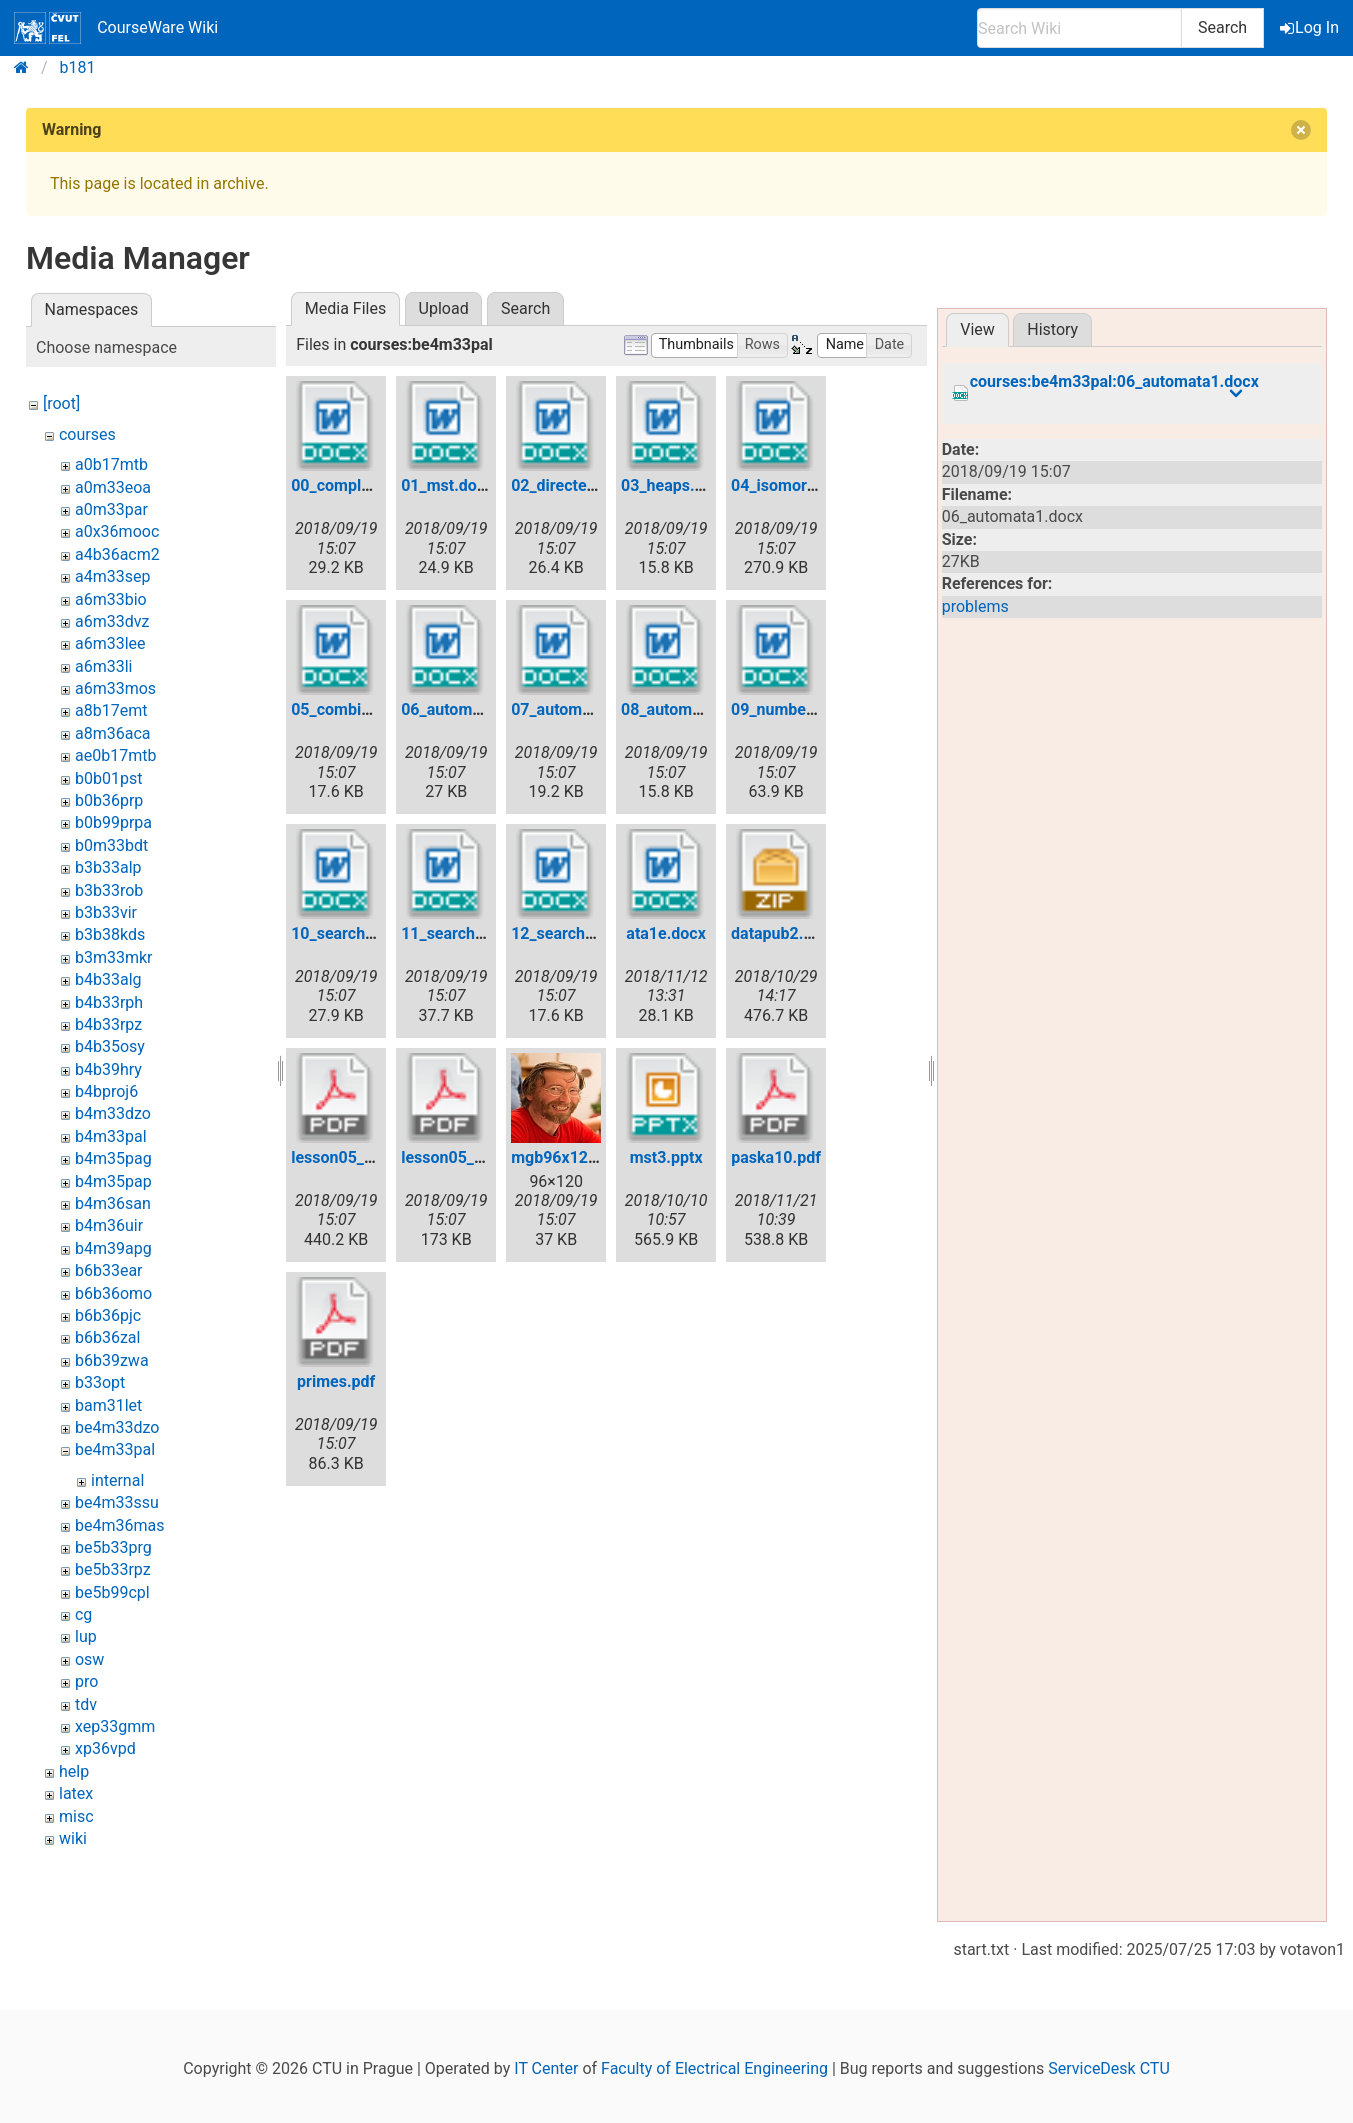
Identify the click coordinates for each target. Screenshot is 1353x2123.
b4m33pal (111, 1136)
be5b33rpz (113, 1569)
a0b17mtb (111, 464)
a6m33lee (110, 643)
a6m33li (104, 666)
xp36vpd (105, 1748)
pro (86, 1681)
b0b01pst (108, 778)
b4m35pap (113, 1181)
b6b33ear (109, 1270)
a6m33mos (115, 688)
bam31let (108, 1405)
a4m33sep (112, 576)
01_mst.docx (447, 485)
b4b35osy (110, 1046)
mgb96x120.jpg (567, 1157)
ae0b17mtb (115, 755)
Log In (1311, 27)
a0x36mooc (117, 531)
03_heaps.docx (675, 485)
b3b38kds (110, 934)
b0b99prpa (113, 822)
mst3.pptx (666, 1157)
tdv (86, 1704)
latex (76, 1793)
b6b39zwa (112, 1360)
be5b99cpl (112, 1592)
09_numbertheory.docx (813, 709)
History (1052, 329)
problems (975, 606)
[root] (61, 403)
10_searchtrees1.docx (370, 933)
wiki (73, 1838)
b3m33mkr (114, 957)
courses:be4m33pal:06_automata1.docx (1114, 382)
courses (87, 434)
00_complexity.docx (362, 485)
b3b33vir (106, 912)
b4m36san (113, 1203)
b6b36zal (107, 1337)
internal (117, 1480)
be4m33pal (115, 1449)
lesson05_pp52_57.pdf (482, 1157)
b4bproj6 (106, 1091)
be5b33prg (113, 1547)
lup (86, 1636)
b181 (78, 67)
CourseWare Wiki (116, 28)
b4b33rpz (108, 1024)
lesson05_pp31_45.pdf (372, 1157)
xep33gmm (115, 1726)
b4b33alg (108, 979)
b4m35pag (113, 1158)
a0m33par (111, 509)
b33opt (100, 1382)
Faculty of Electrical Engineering (714, 2068)
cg (83, 1614)
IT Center (546, 2068)
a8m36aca (113, 733)
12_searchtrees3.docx (590, 933)
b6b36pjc (108, 1315)
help (74, 1771)
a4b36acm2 (117, 554)
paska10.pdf (776, 1157)
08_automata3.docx (692, 709)
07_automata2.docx (582, 709)
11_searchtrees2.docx (480, 933)
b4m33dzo (113, 1113)
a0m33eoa (113, 487)
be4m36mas (119, 1525)
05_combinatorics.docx (375, 709)
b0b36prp (109, 800)
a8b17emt (111, 710)
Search (1222, 27)
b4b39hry (108, 1069)
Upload (444, 308)
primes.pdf (336, 1381)
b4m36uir (109, 1225)
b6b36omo (113, 1293)
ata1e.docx (666, 933)
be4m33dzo (117, 1427)
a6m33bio (111, 599)
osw (89, 1659)
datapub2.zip (778, 933)
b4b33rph (109, 1002)
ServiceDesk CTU (1108, 2068)
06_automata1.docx (472, 709)
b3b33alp (108, 867)
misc (76, 1816)
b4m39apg (113, 1248)
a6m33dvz (112, 621)
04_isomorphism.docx (810, 485)
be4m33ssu (117, 1502)
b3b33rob (109, 890)
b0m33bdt (111, 845)
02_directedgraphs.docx (597, 485)
